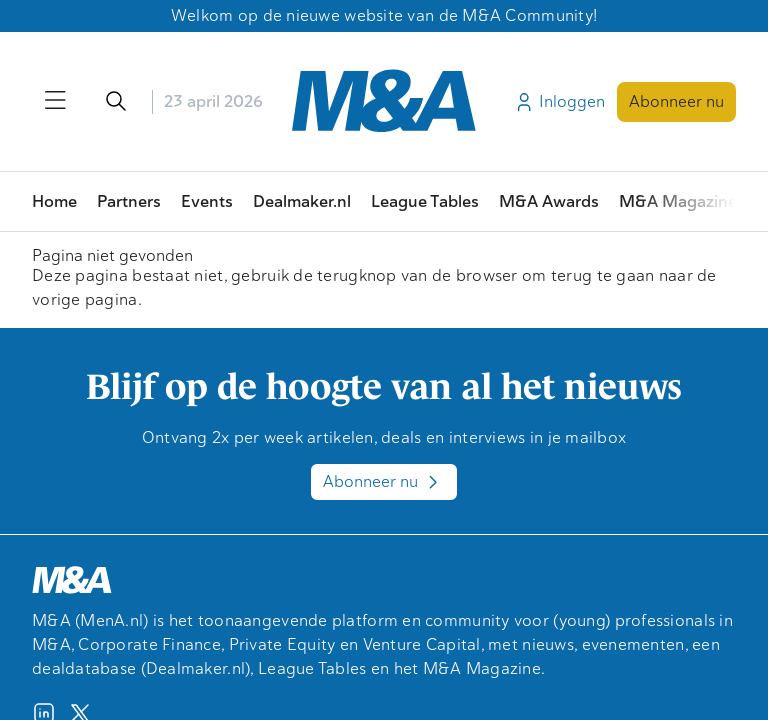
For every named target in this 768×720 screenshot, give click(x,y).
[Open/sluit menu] (56, 102)
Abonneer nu (676, 101)
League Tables (425, 201)
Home (54, 201)
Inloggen (559, 102)
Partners (129, 201)
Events (207, 201)
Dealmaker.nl (302, 201)
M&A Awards (549, 201)
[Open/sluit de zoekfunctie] (116, 102)
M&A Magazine (678, 201)
